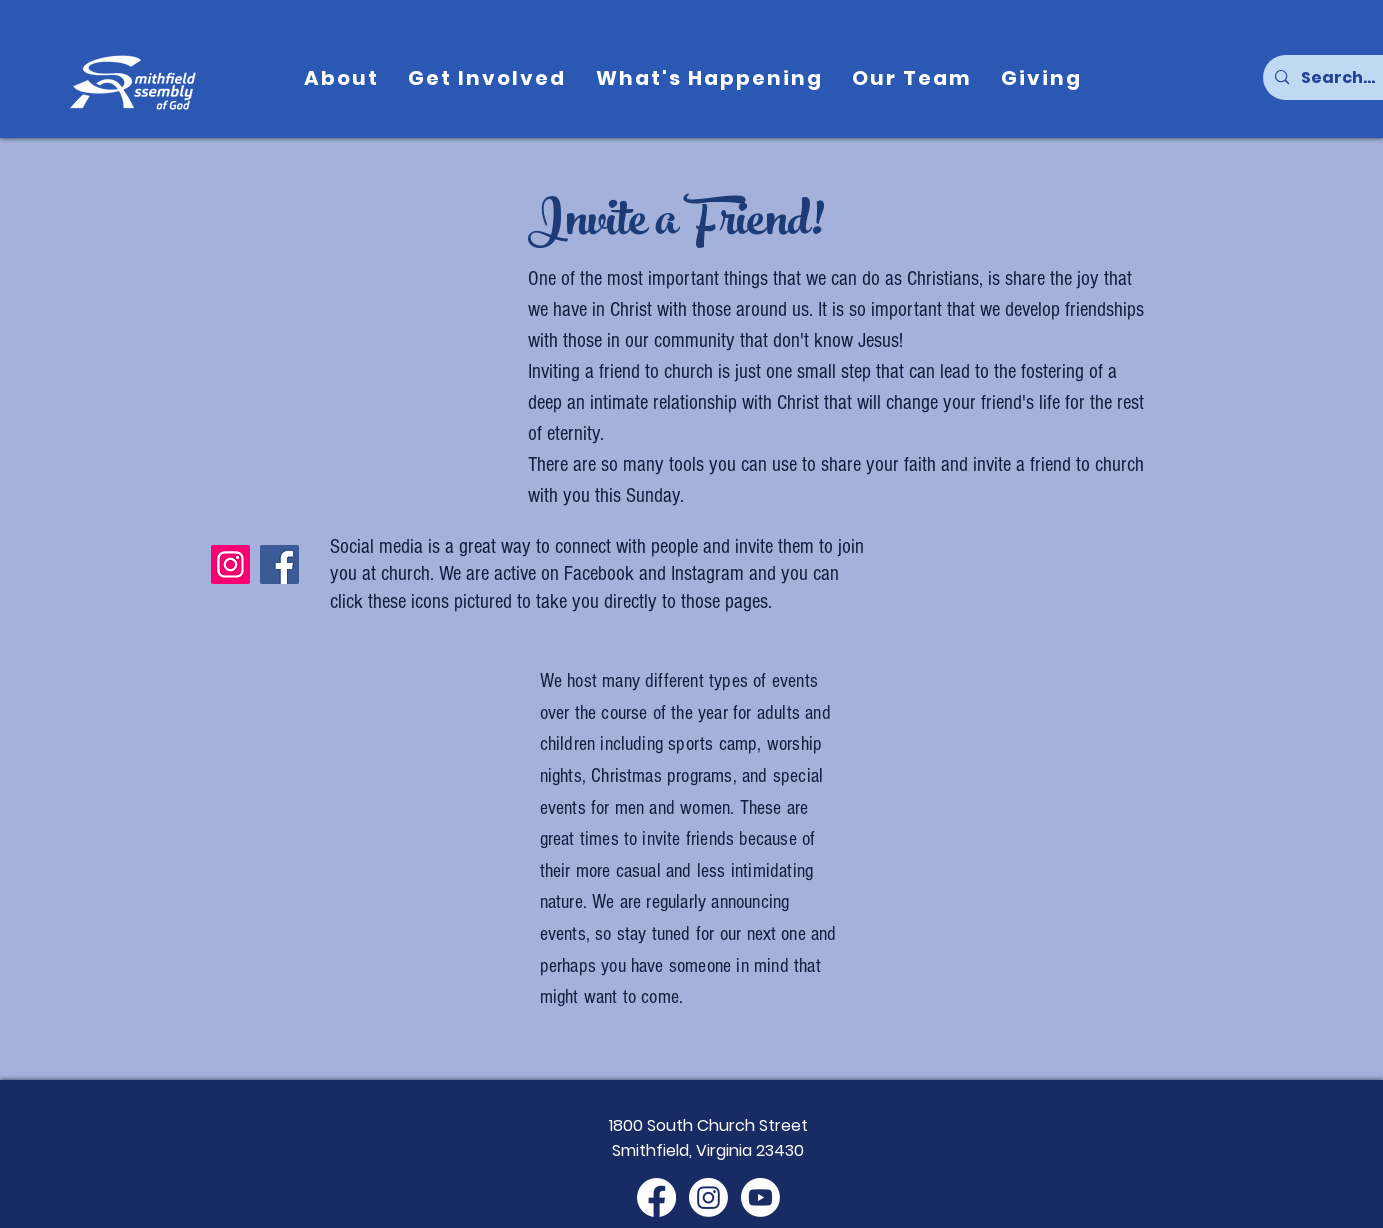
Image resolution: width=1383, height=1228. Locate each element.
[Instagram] (230, 564)
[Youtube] (760, 1197)
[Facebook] (279, 564)
